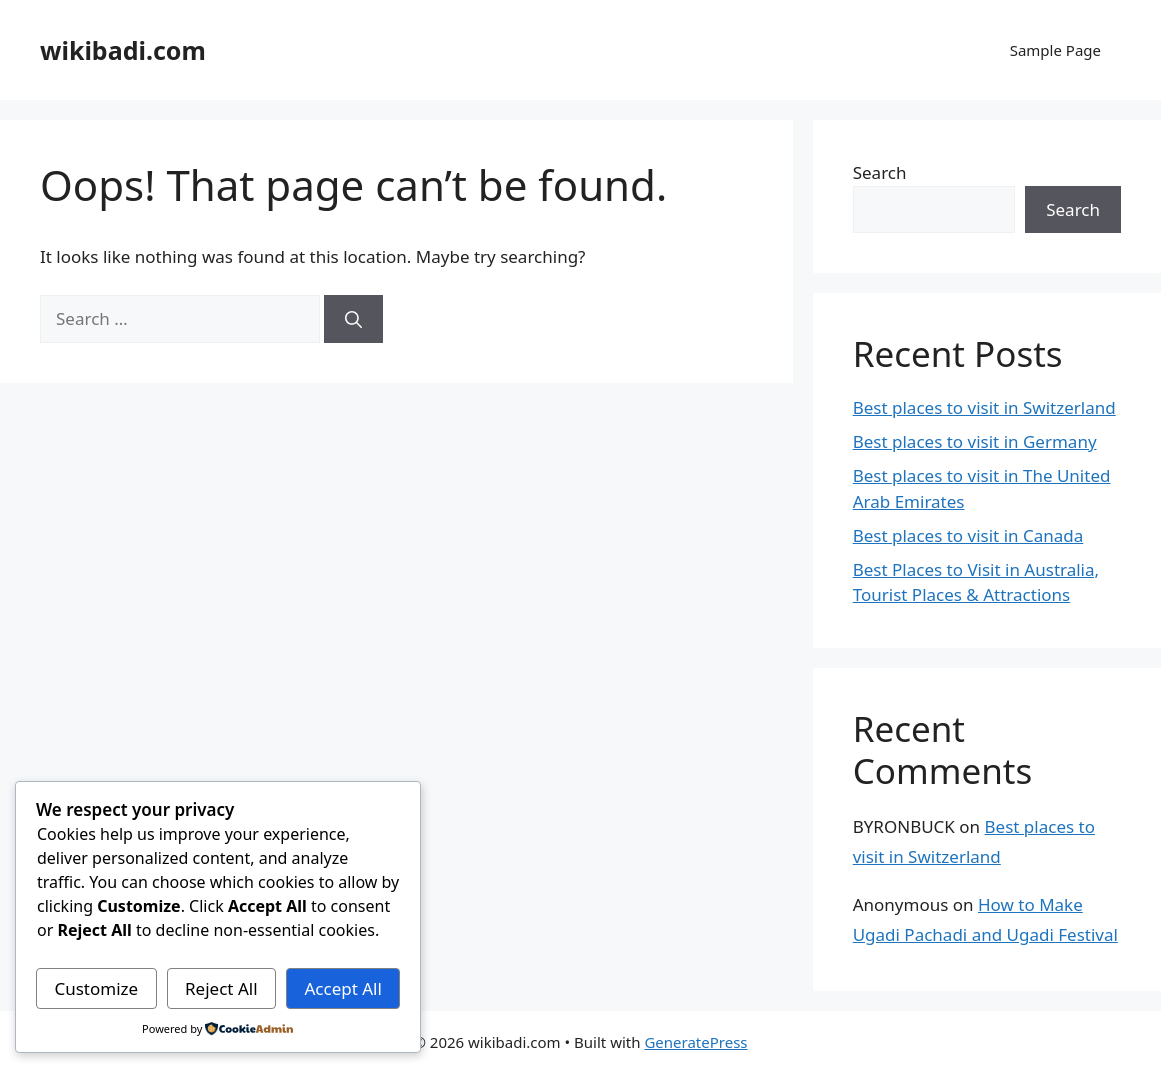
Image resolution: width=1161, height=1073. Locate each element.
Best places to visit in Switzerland (984, 407)
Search (880, 172)
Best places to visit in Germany (975, 441)
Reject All (221, 988)
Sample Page (1055, 50)
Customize (96, 988)
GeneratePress (695, 1042)
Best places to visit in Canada (968, 535)
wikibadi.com (123, 50)
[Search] (353, 319)
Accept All (342, 988)
